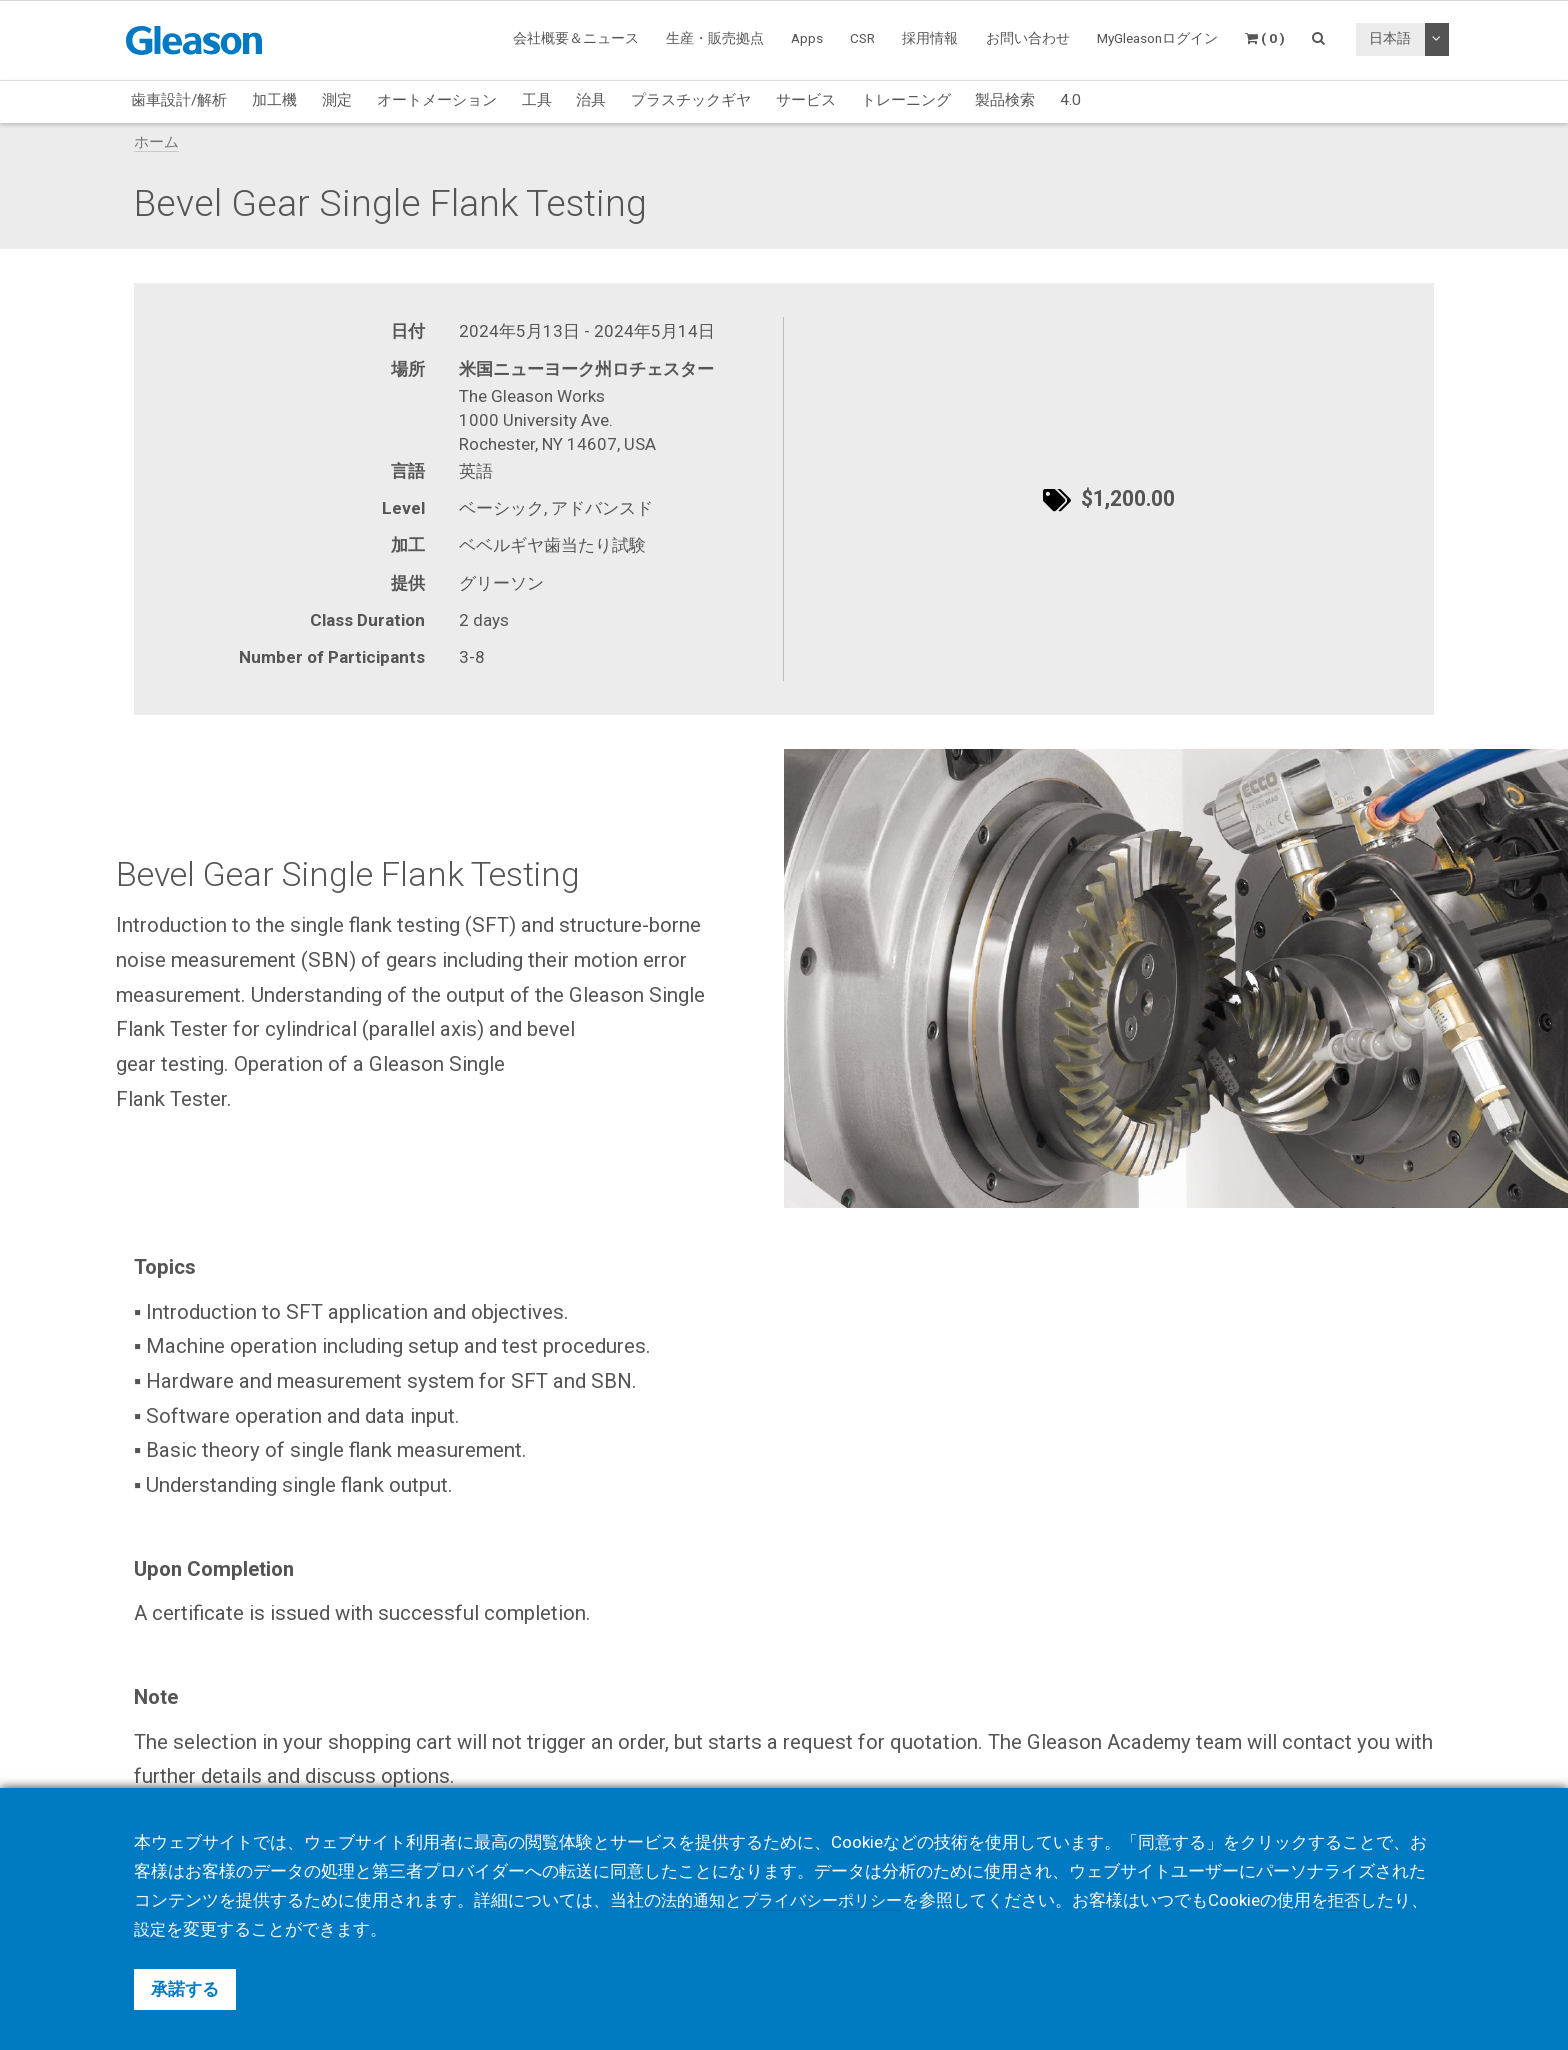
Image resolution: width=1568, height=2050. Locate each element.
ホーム (156, 142)
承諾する (185, 1989)
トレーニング (906, 100)
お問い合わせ (1028, 38)
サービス (806, 100)
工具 (537, 100)
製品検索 (1005, 100)
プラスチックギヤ (691, 100)
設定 (185, 1929)
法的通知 (695, 1900)
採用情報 (930, 38)
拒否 (1359, 1900)
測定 (337, 100)
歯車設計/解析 (179, 100)
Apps (807, 38)
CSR (862, 38)
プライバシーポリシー (831, 1900)
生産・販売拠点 (715, 38)
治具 (591, 100)
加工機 (274, 100)
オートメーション (437, 100)
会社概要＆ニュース (576, 38)
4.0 (1070, 100)
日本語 (1390, 38)
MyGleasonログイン (1157, 38)
